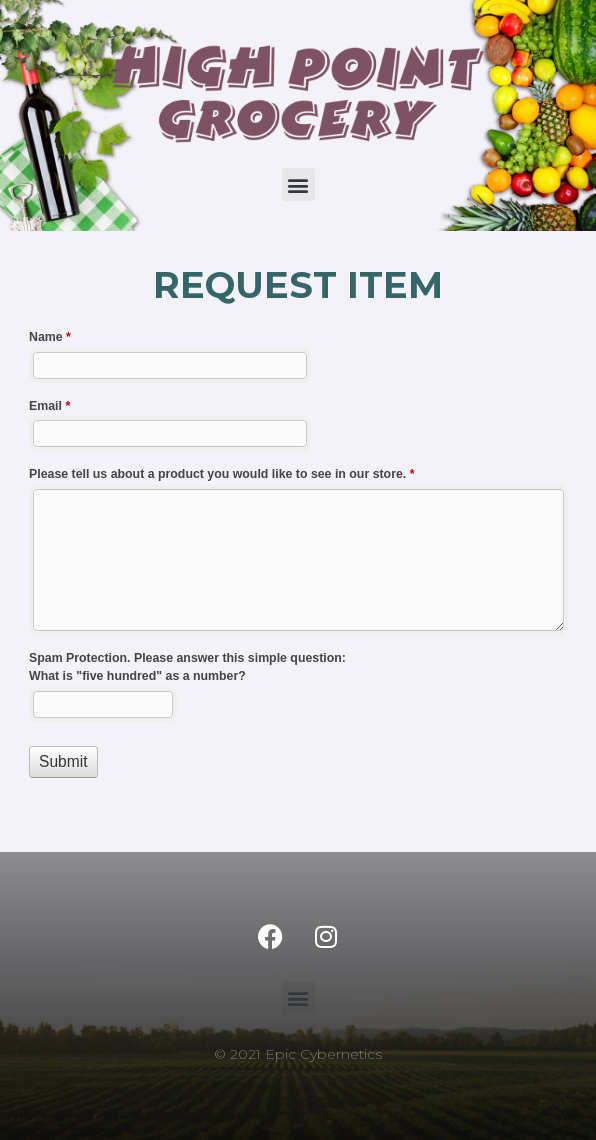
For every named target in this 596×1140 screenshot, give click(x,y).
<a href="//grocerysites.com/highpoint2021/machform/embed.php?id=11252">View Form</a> (298, 574)
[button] (298, 184)
